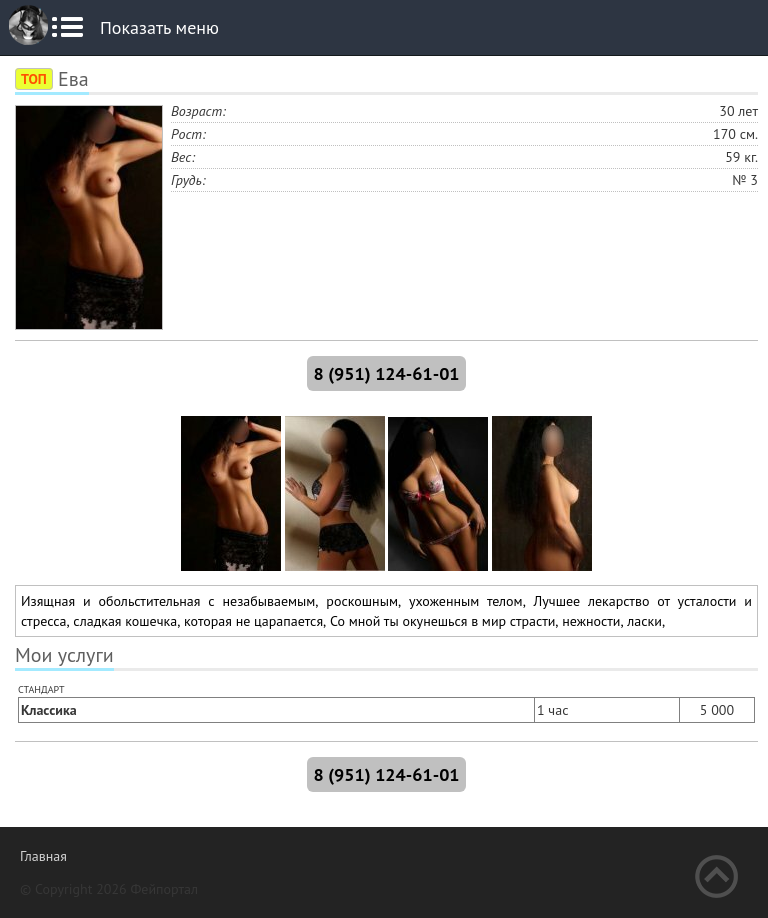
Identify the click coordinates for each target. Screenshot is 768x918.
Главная (43, 856)
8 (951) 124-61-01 (386, 373)
